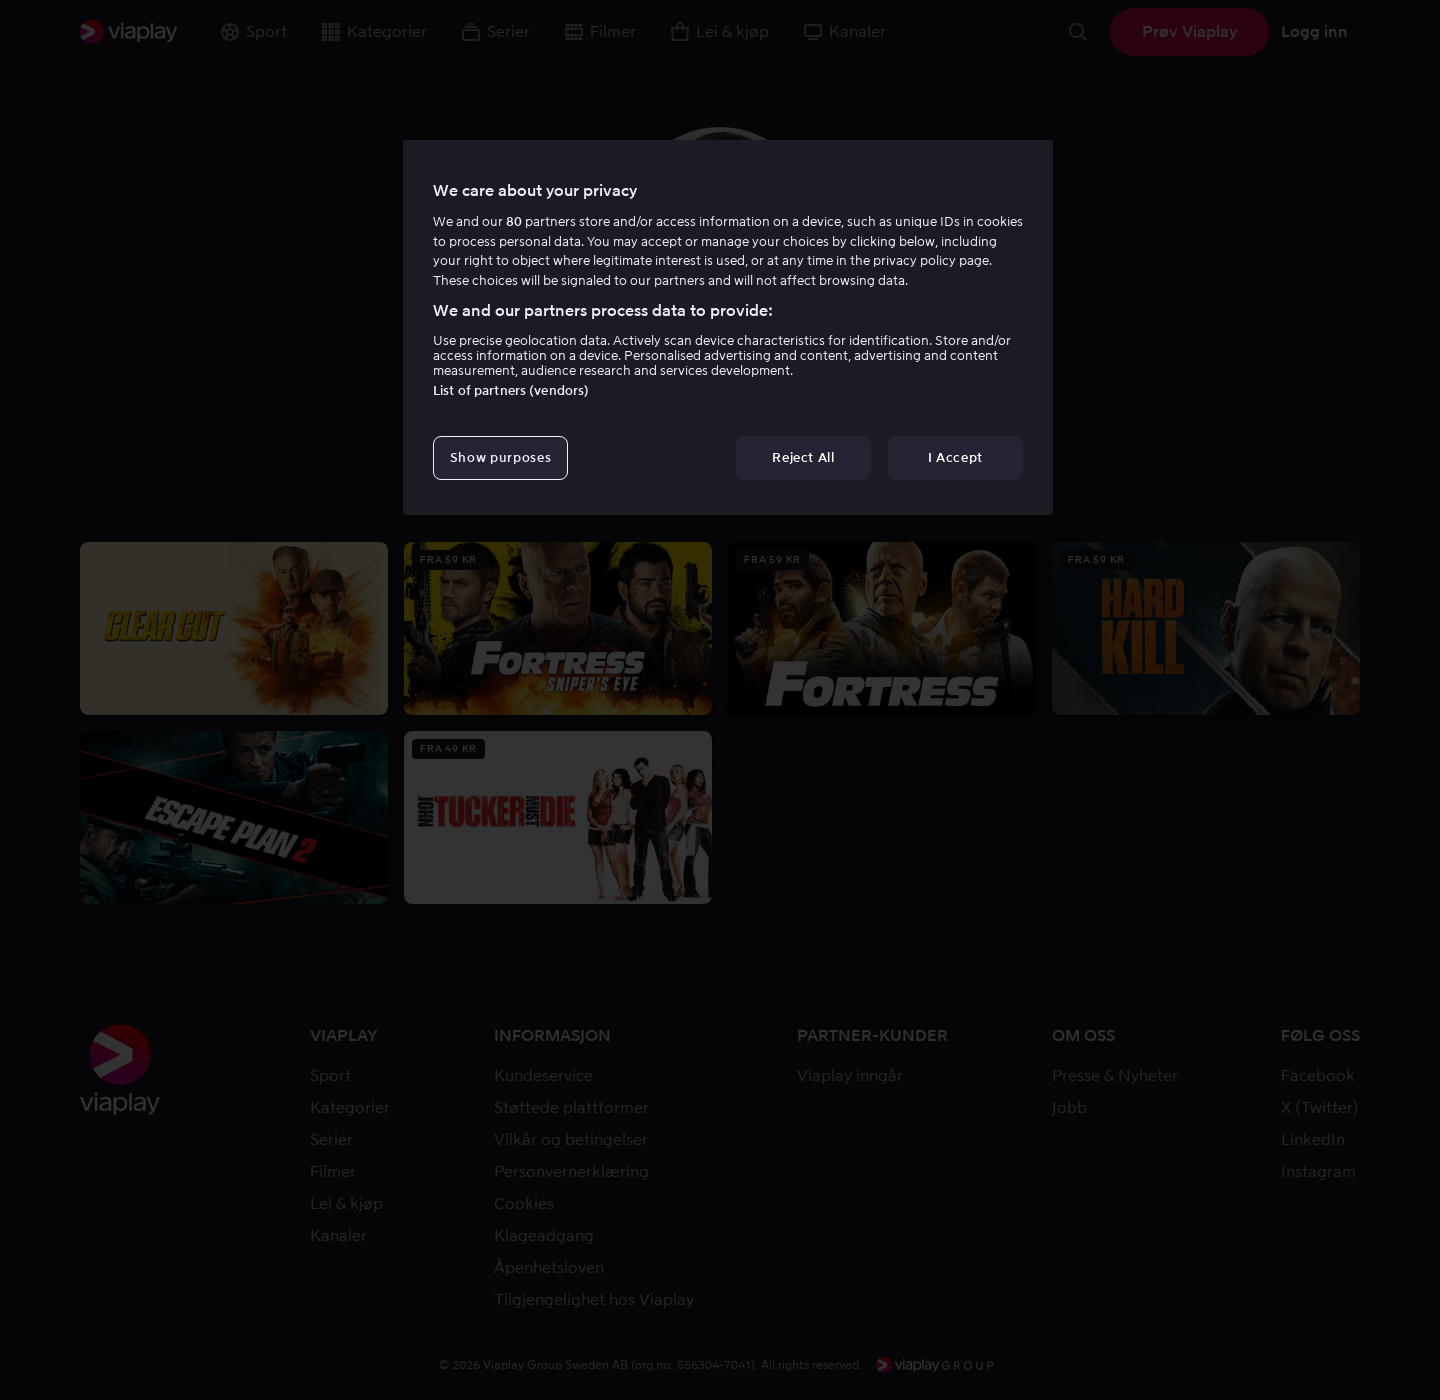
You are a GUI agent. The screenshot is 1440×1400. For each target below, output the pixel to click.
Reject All (803, 457)
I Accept (955, 457)
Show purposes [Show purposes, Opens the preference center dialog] (500, 457)
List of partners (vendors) (511, 390)
